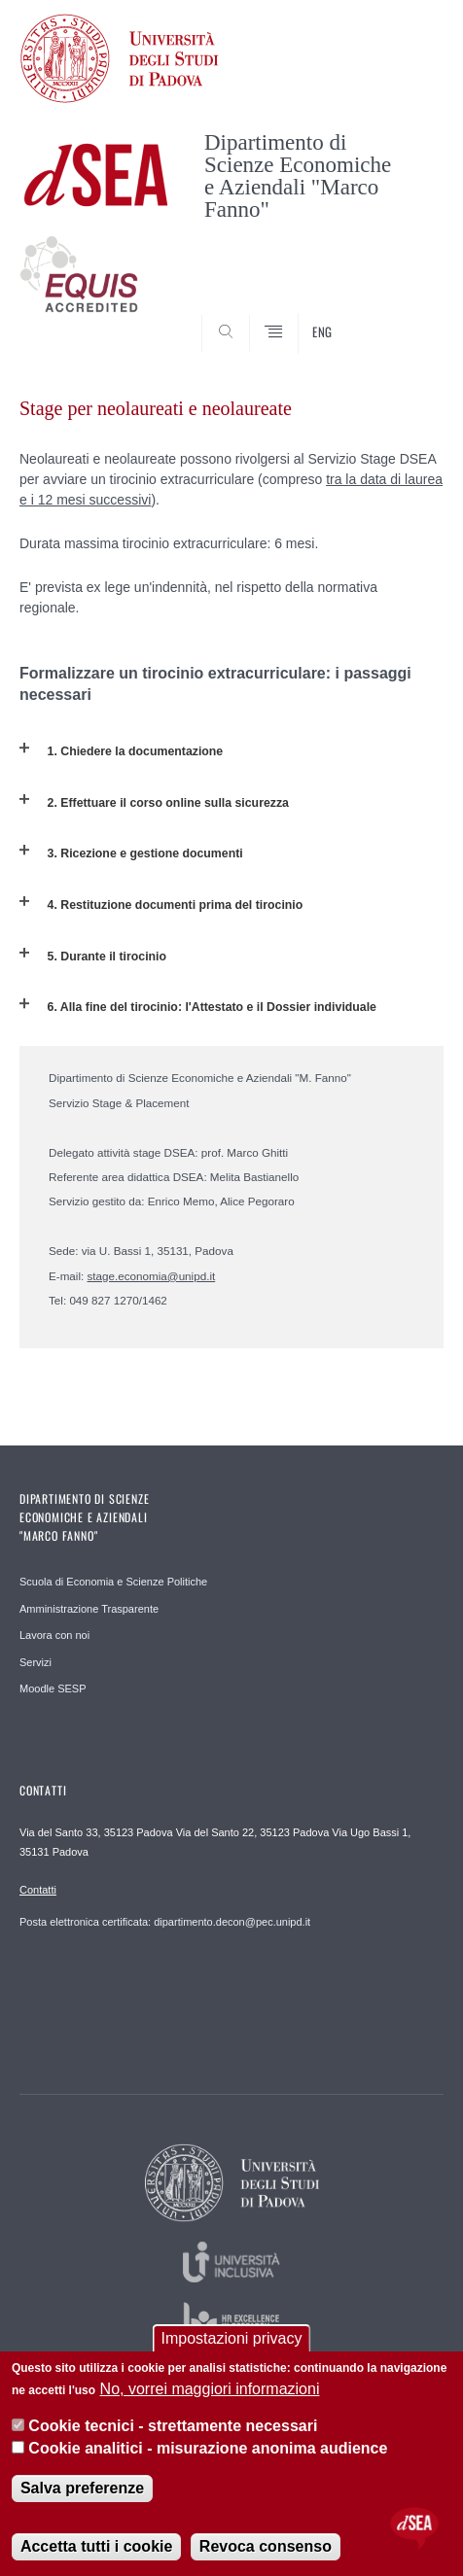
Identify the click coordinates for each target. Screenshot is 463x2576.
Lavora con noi (54, 1635)
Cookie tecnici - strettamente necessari (172, 2426)
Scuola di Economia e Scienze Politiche (113, 1581)
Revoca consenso (265, 2546)
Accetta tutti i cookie (96, 2546)
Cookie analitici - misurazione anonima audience (207, 2448)
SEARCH (406, 317)
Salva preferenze (82, 2488)
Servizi (35, 1662)
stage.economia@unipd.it (152, 1276)
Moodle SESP (52, 1688)
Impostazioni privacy (232, 2338)
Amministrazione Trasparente (89, 1609)
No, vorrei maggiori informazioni (210, 2389)
